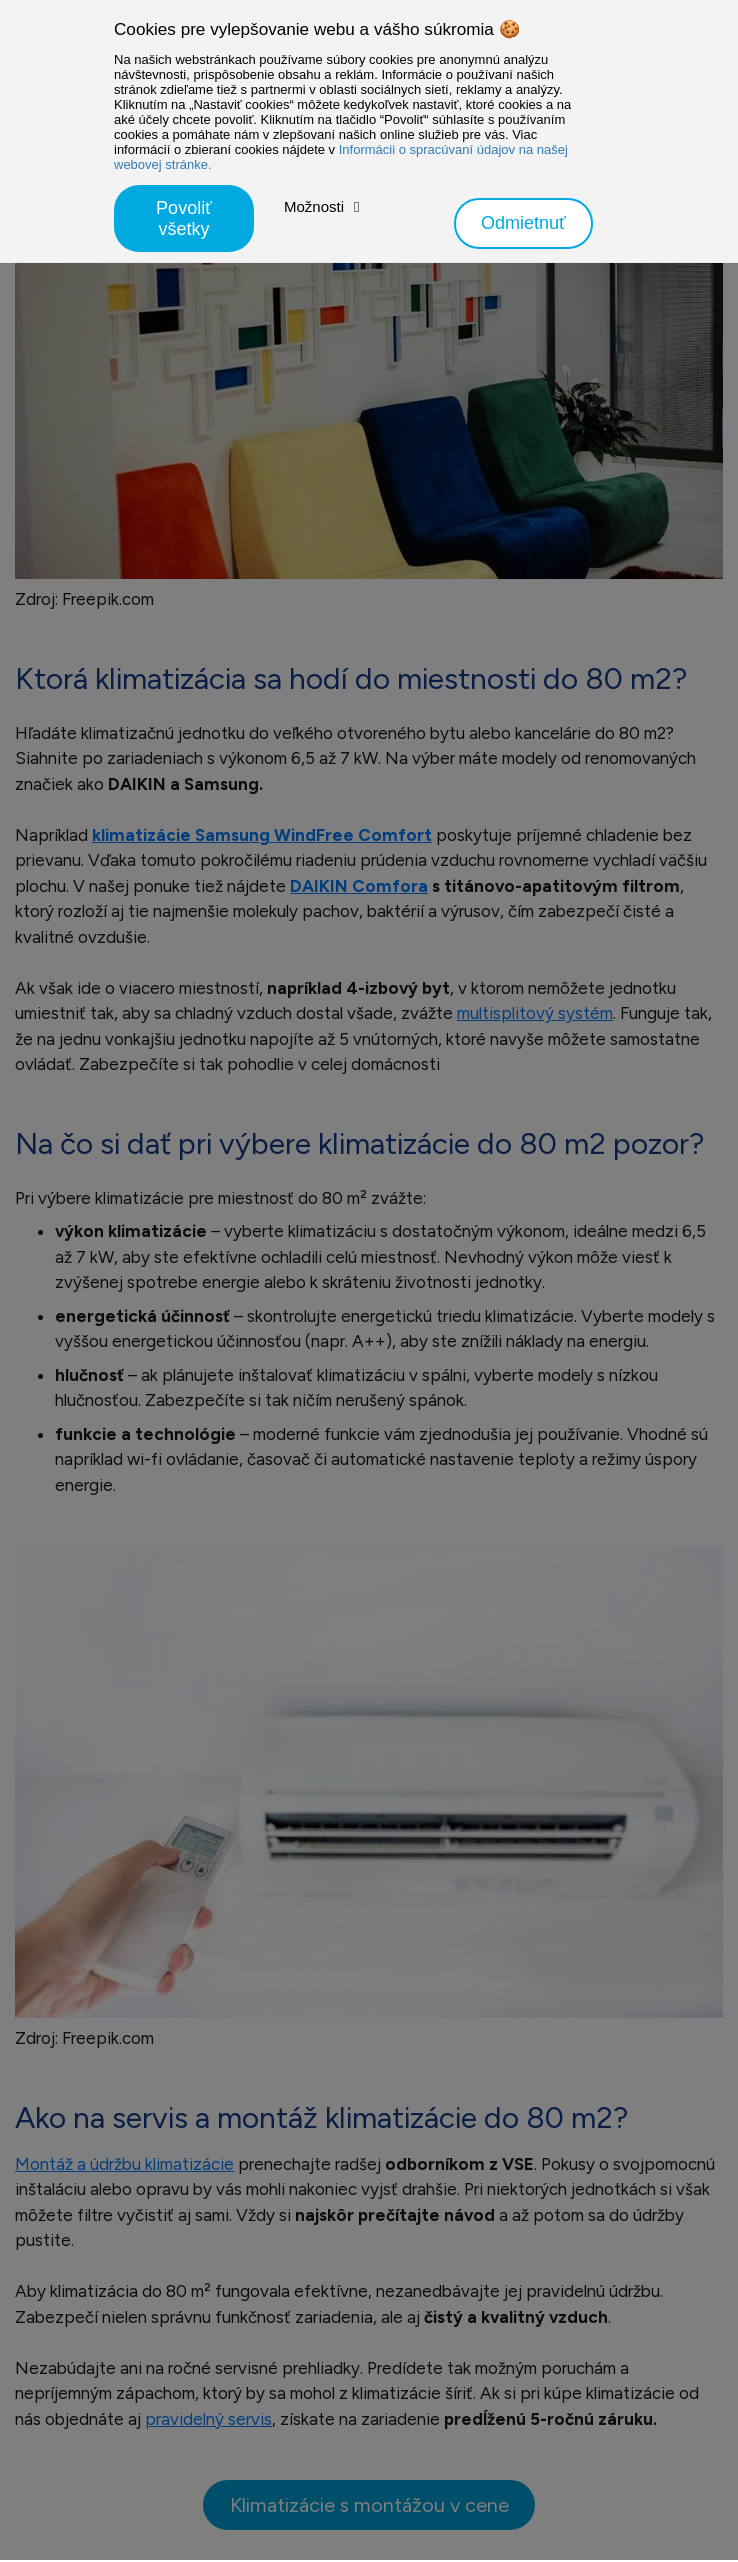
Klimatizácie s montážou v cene (369, 2505)
